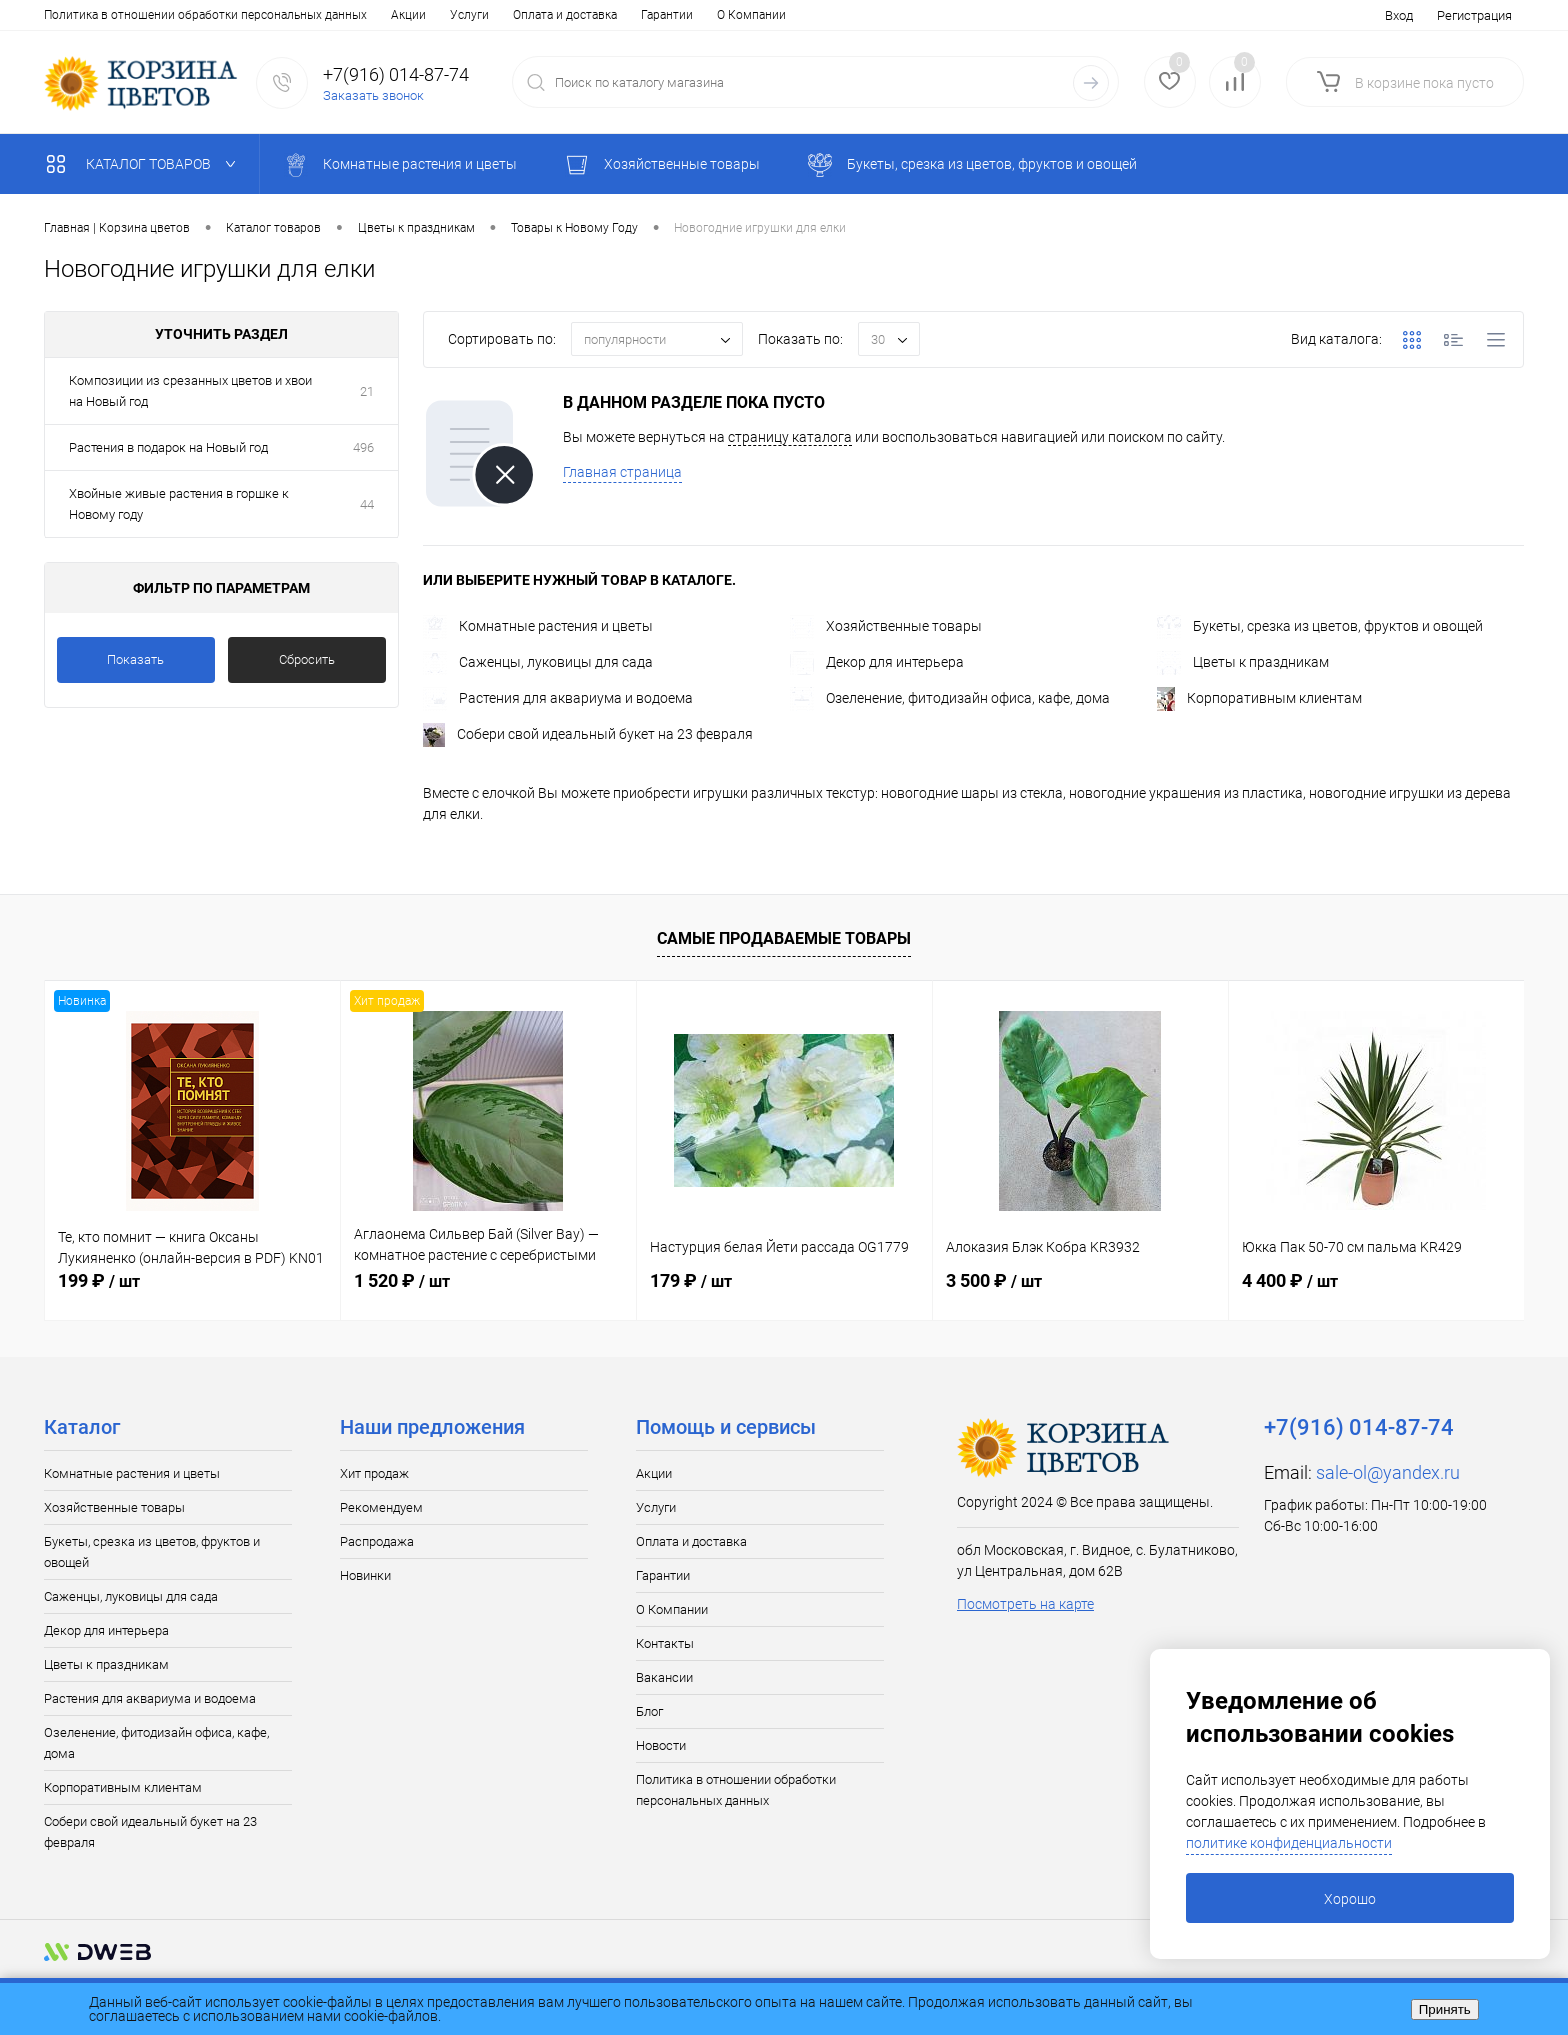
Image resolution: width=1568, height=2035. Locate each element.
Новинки (365, 1575)
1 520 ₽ (402, 1280)
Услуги (122, 15)
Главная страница (622, 472)
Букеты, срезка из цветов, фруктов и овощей (1320, 626)
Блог (631, 15)
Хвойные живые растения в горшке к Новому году (179, 504)
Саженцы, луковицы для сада (538, 662)
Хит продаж (374, 1473)
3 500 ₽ (994, 1280)
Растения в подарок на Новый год (168, 447)
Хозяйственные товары (886, 626)
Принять (1445, 2009)
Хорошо (1350, 1899)
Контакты (490, 15)
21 (367, 391)
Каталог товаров (145, 164)
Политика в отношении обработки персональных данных (736, 1790)
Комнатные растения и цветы (538, 626)
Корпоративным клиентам (1259, 698)
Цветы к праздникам (1243, 662)
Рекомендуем (381, 1507)
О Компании (404, 15)
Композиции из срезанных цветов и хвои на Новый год (190, 391)
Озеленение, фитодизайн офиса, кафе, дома (950, 698)
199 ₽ (99, 1280)
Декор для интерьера (877, 662)
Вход (1399, 15)
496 (363, 447)
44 (367, 504)
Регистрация (1474, 15)
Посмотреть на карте (1025, 1604)
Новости (693, 15)
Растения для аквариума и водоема (558, 698)
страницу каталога (790, 437)
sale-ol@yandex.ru (1388, 1472)
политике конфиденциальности (1289, 1843)
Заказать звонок (373, 95)
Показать (135, 659)
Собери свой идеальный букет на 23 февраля (588, 734)
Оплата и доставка (218, 15)
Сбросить (307, 659)
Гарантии (320, 15)
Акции (61, 15)
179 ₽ (691, 1280)
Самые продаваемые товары (784, 938)
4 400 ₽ (1290, 1280)
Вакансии (568, 15)
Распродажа (377, 1541)
